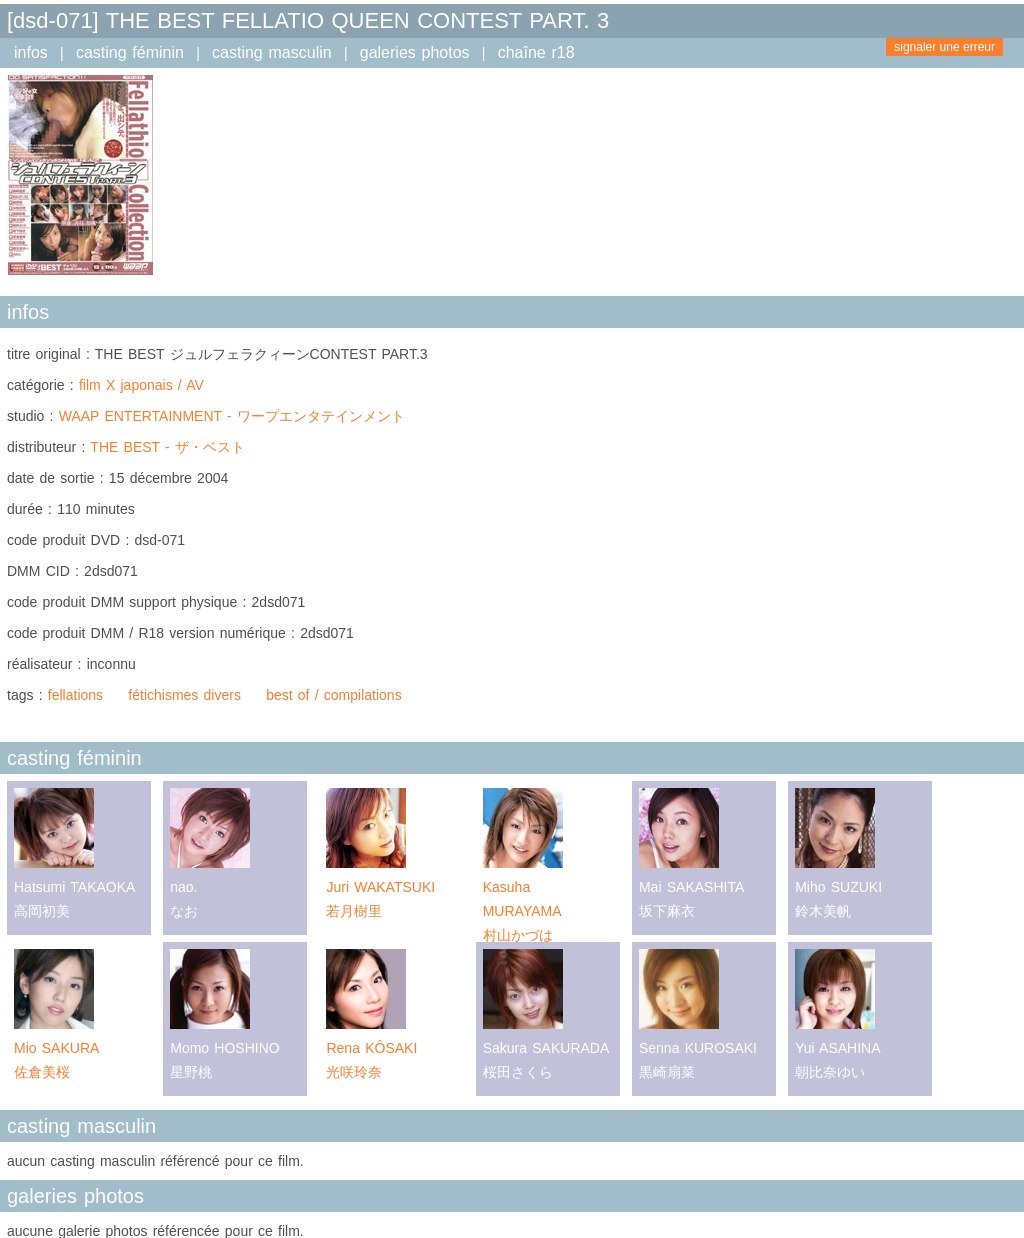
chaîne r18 (536, 52)
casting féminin (130, 52)
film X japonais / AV (141, 385)
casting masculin (272, 52)
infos (31, 52)
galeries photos (415, 52)
